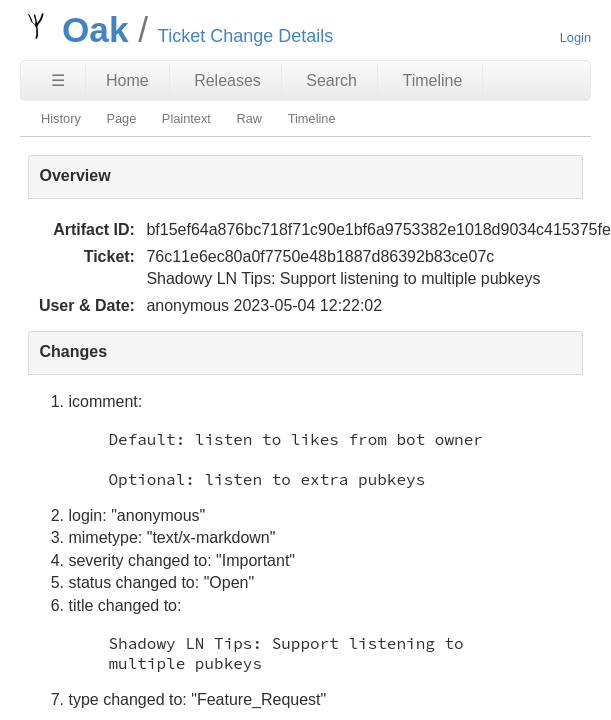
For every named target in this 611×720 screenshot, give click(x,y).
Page (121, 118)
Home (127, 80)
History (61, 118)
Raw (250, 118)
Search (331, 80)
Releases (227, 80)
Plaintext (186, 118)
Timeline (432, 80)
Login (575, 37)
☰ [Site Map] (58, 80)
